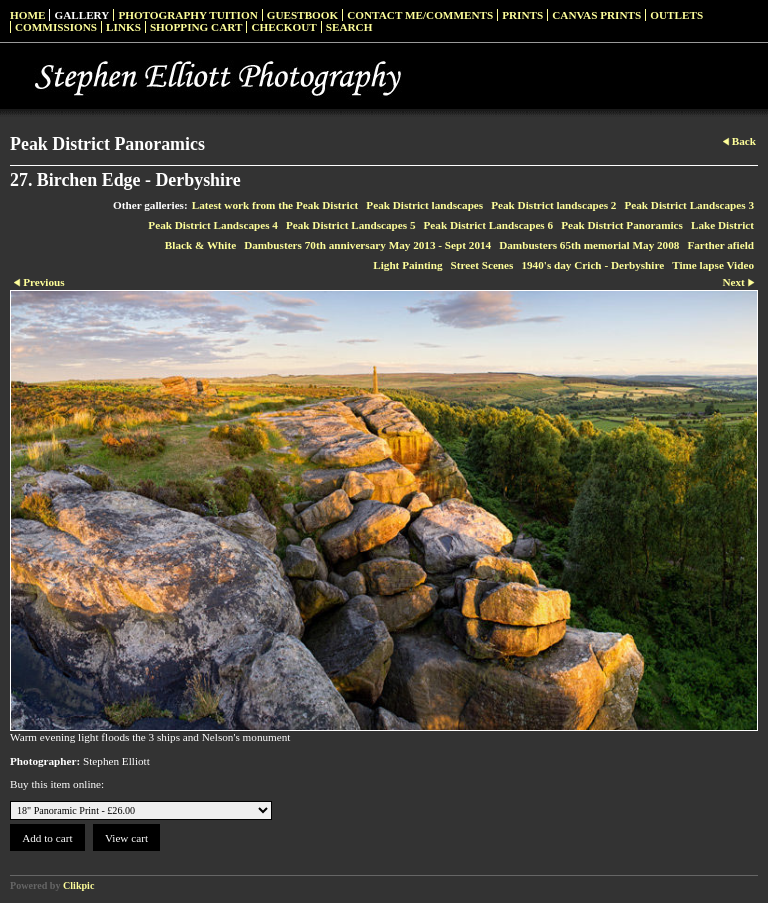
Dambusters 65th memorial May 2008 (589, 245)
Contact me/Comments (420, 15)
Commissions (56, 27)
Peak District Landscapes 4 (213, 225)
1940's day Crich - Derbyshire (592, 265)
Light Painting (407, 265)
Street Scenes (482, 265)
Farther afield (720, 245)
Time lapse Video (713, 265)
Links (123, 27)
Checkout (283, 27)
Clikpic (78, 885)
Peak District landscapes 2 (553, 205)
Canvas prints (596, 15)
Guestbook (303, 15)
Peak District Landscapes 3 (689, 205)
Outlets (676, 15)
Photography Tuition (187, 15)
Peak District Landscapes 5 (351, 225)
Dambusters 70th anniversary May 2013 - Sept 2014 (367, 245)
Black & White (200, 245)
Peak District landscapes (424, 205)
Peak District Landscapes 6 (489, 225)
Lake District (722, 225)
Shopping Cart (196, 27)
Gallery (81, 15)
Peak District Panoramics (622, 225)
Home (27, 15)
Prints (522, 15)
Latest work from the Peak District (275, 205)
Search (349, 27)
